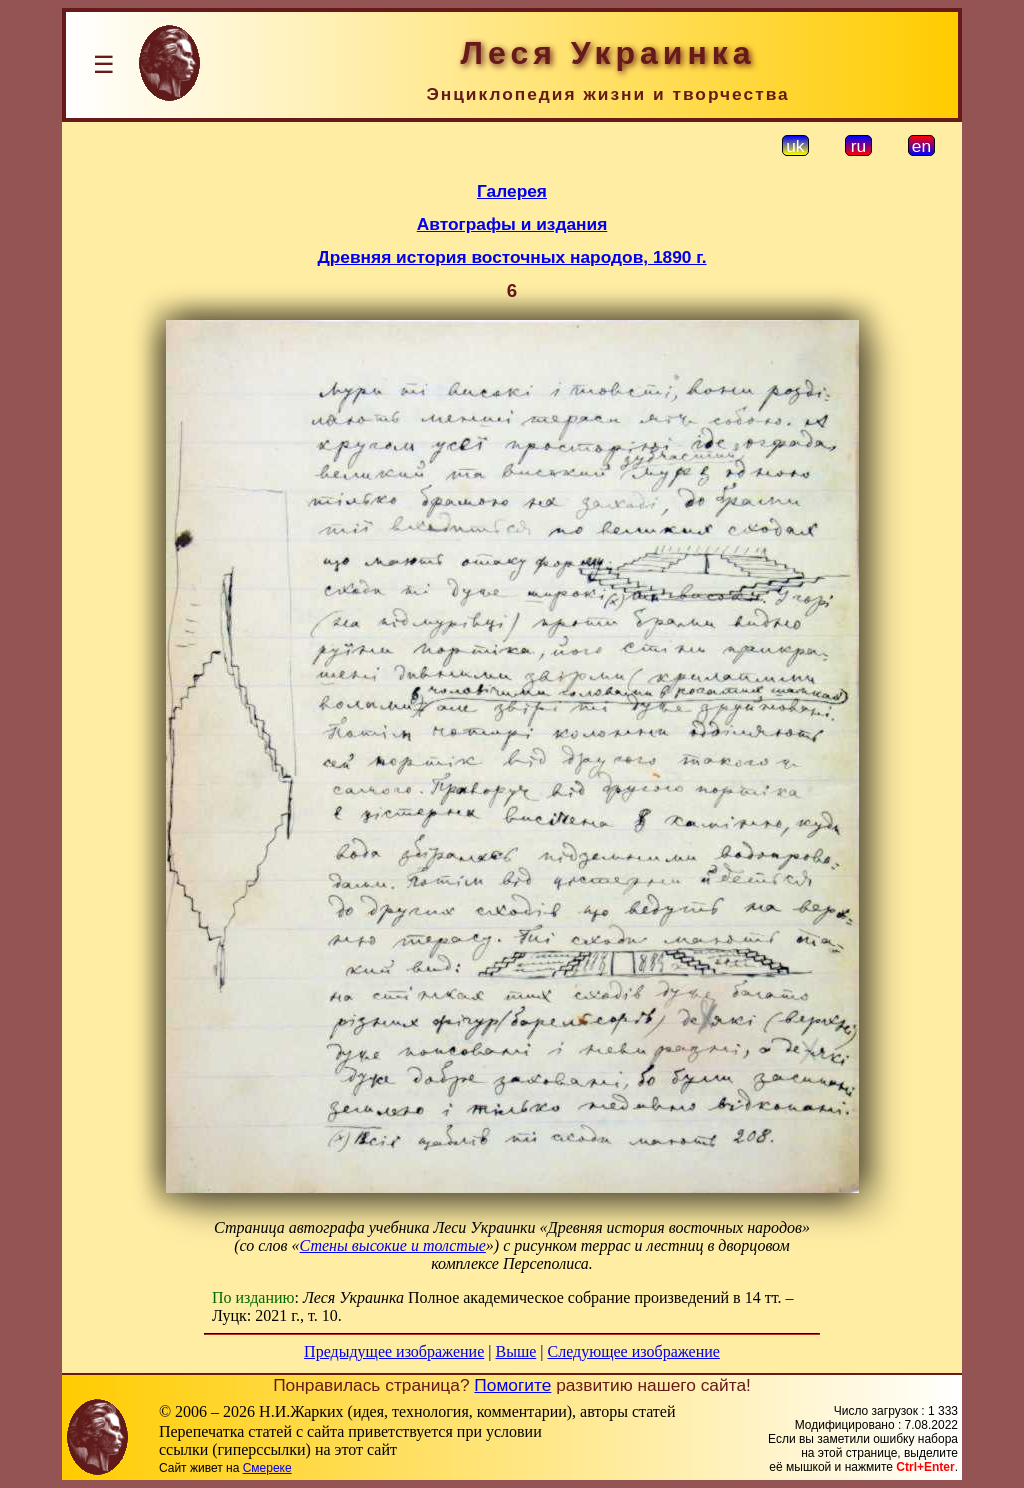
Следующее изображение (634, 1351)
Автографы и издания (512, 224)
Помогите (512, 1385)
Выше (515, 1351)
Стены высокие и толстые (393, 1245)
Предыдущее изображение (394, 1351)
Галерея (512, 191)
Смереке (267, 1468)
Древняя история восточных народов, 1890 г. (511, 257)
